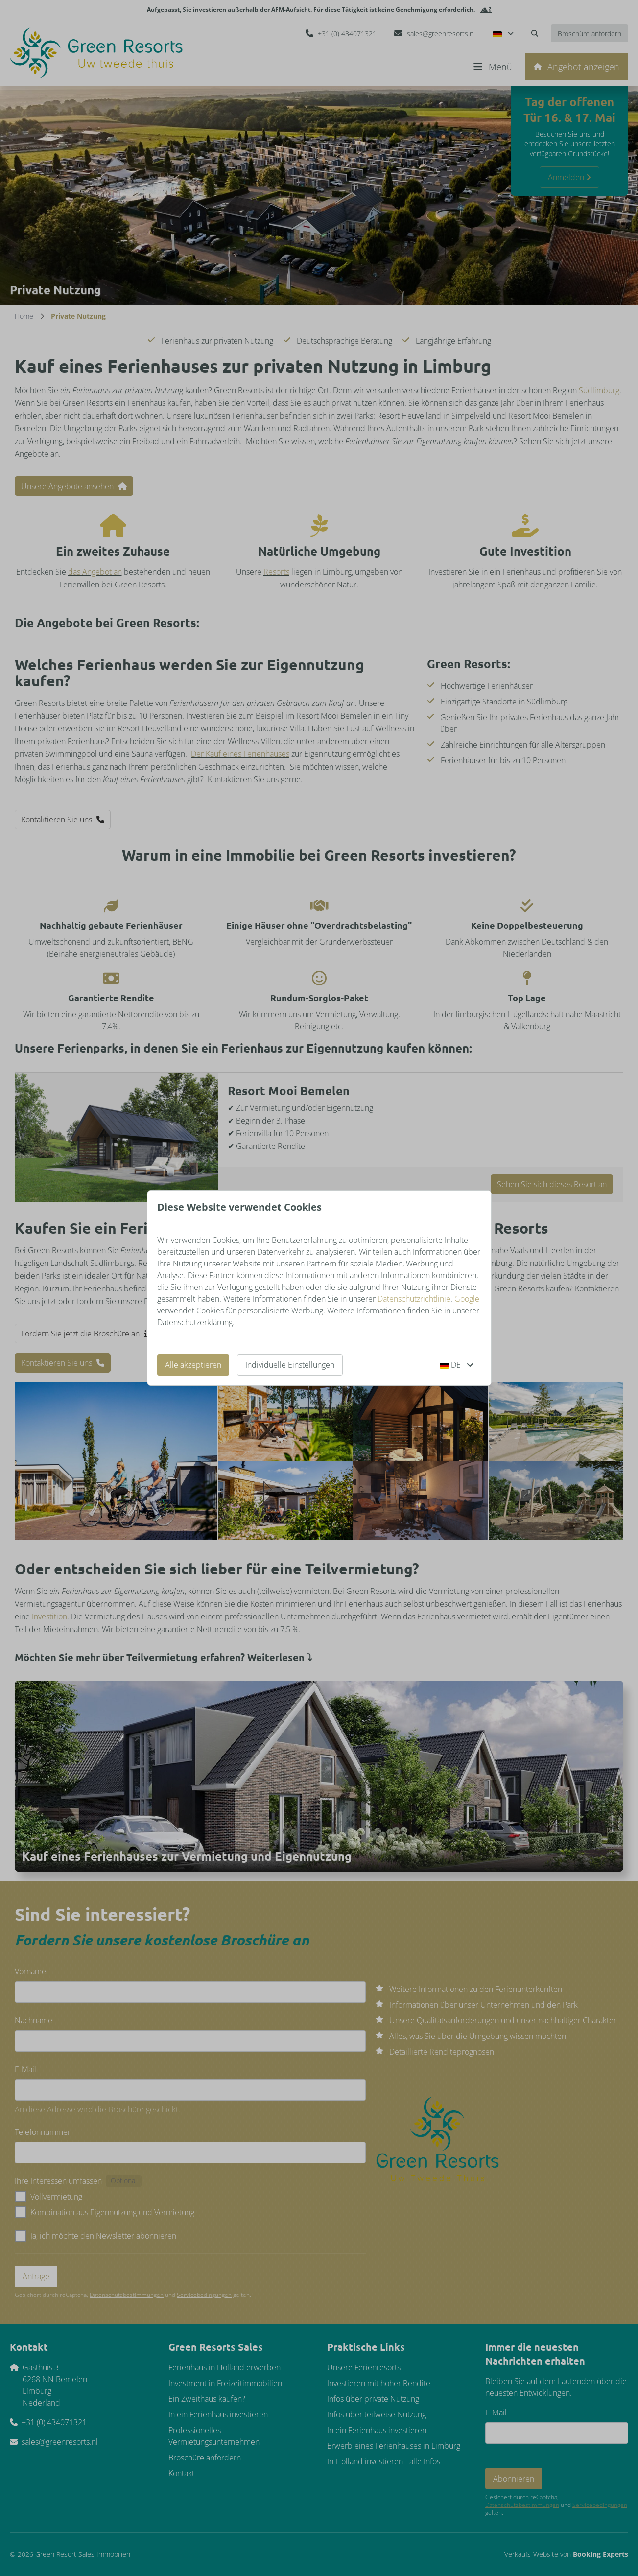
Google (466, 1298)
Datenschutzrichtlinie (414, 1298)
